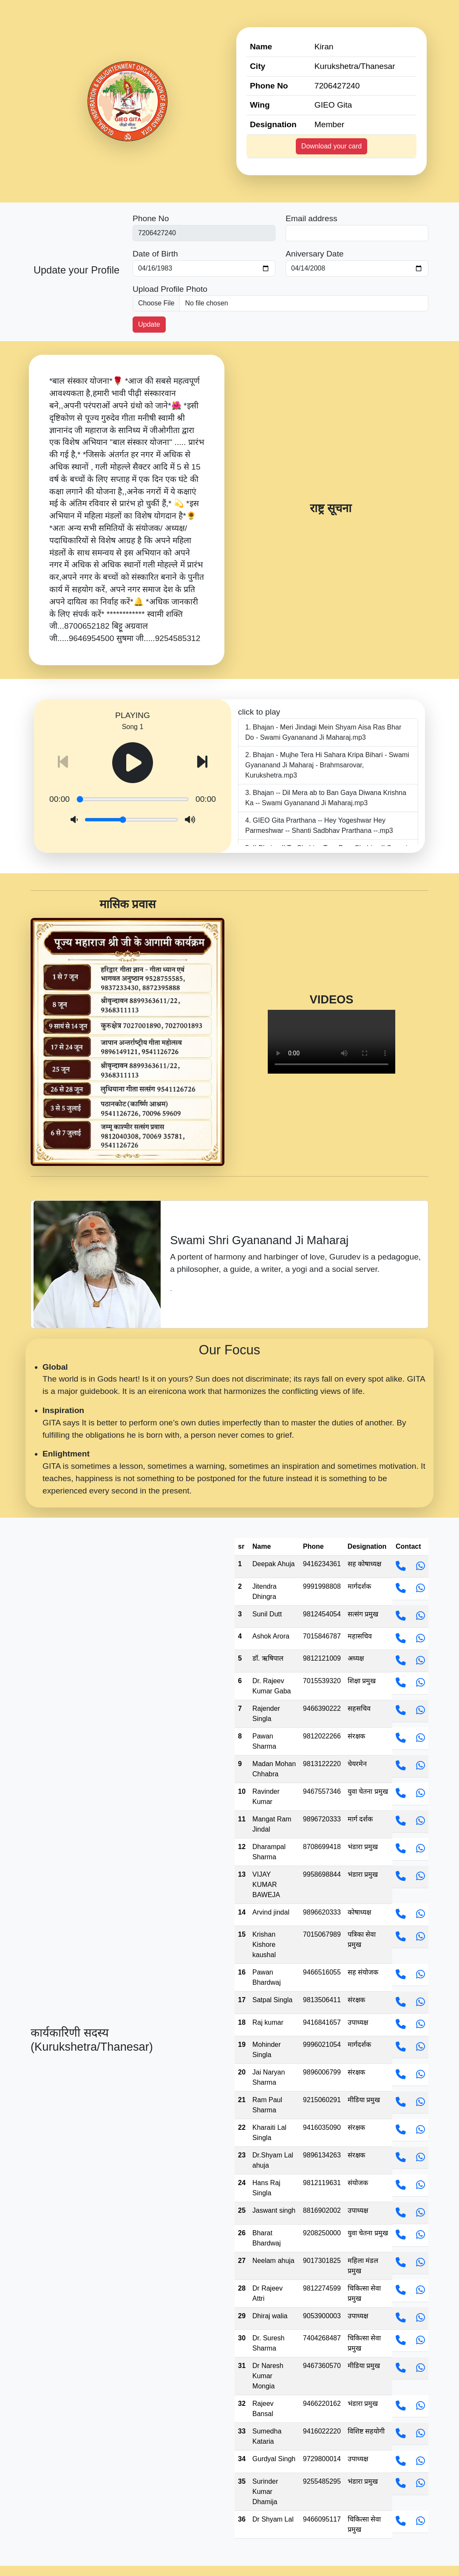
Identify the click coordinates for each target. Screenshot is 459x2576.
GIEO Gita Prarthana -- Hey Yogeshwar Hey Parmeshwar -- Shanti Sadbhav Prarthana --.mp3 (319, 825)
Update (149, 324)
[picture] (280, 303)
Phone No (151, 218)
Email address (311, 218)
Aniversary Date (315, 253)
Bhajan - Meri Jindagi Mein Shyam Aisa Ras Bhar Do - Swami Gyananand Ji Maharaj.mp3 (323, 732)
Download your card (331, 146)
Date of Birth (155, 253)
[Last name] (357, 233)
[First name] (204, 233)
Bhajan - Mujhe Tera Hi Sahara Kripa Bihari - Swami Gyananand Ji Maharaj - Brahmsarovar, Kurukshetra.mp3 (327, 765)
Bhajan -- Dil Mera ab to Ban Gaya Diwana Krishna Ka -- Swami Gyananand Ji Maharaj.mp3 (325, 797)
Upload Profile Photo (170, 289)
